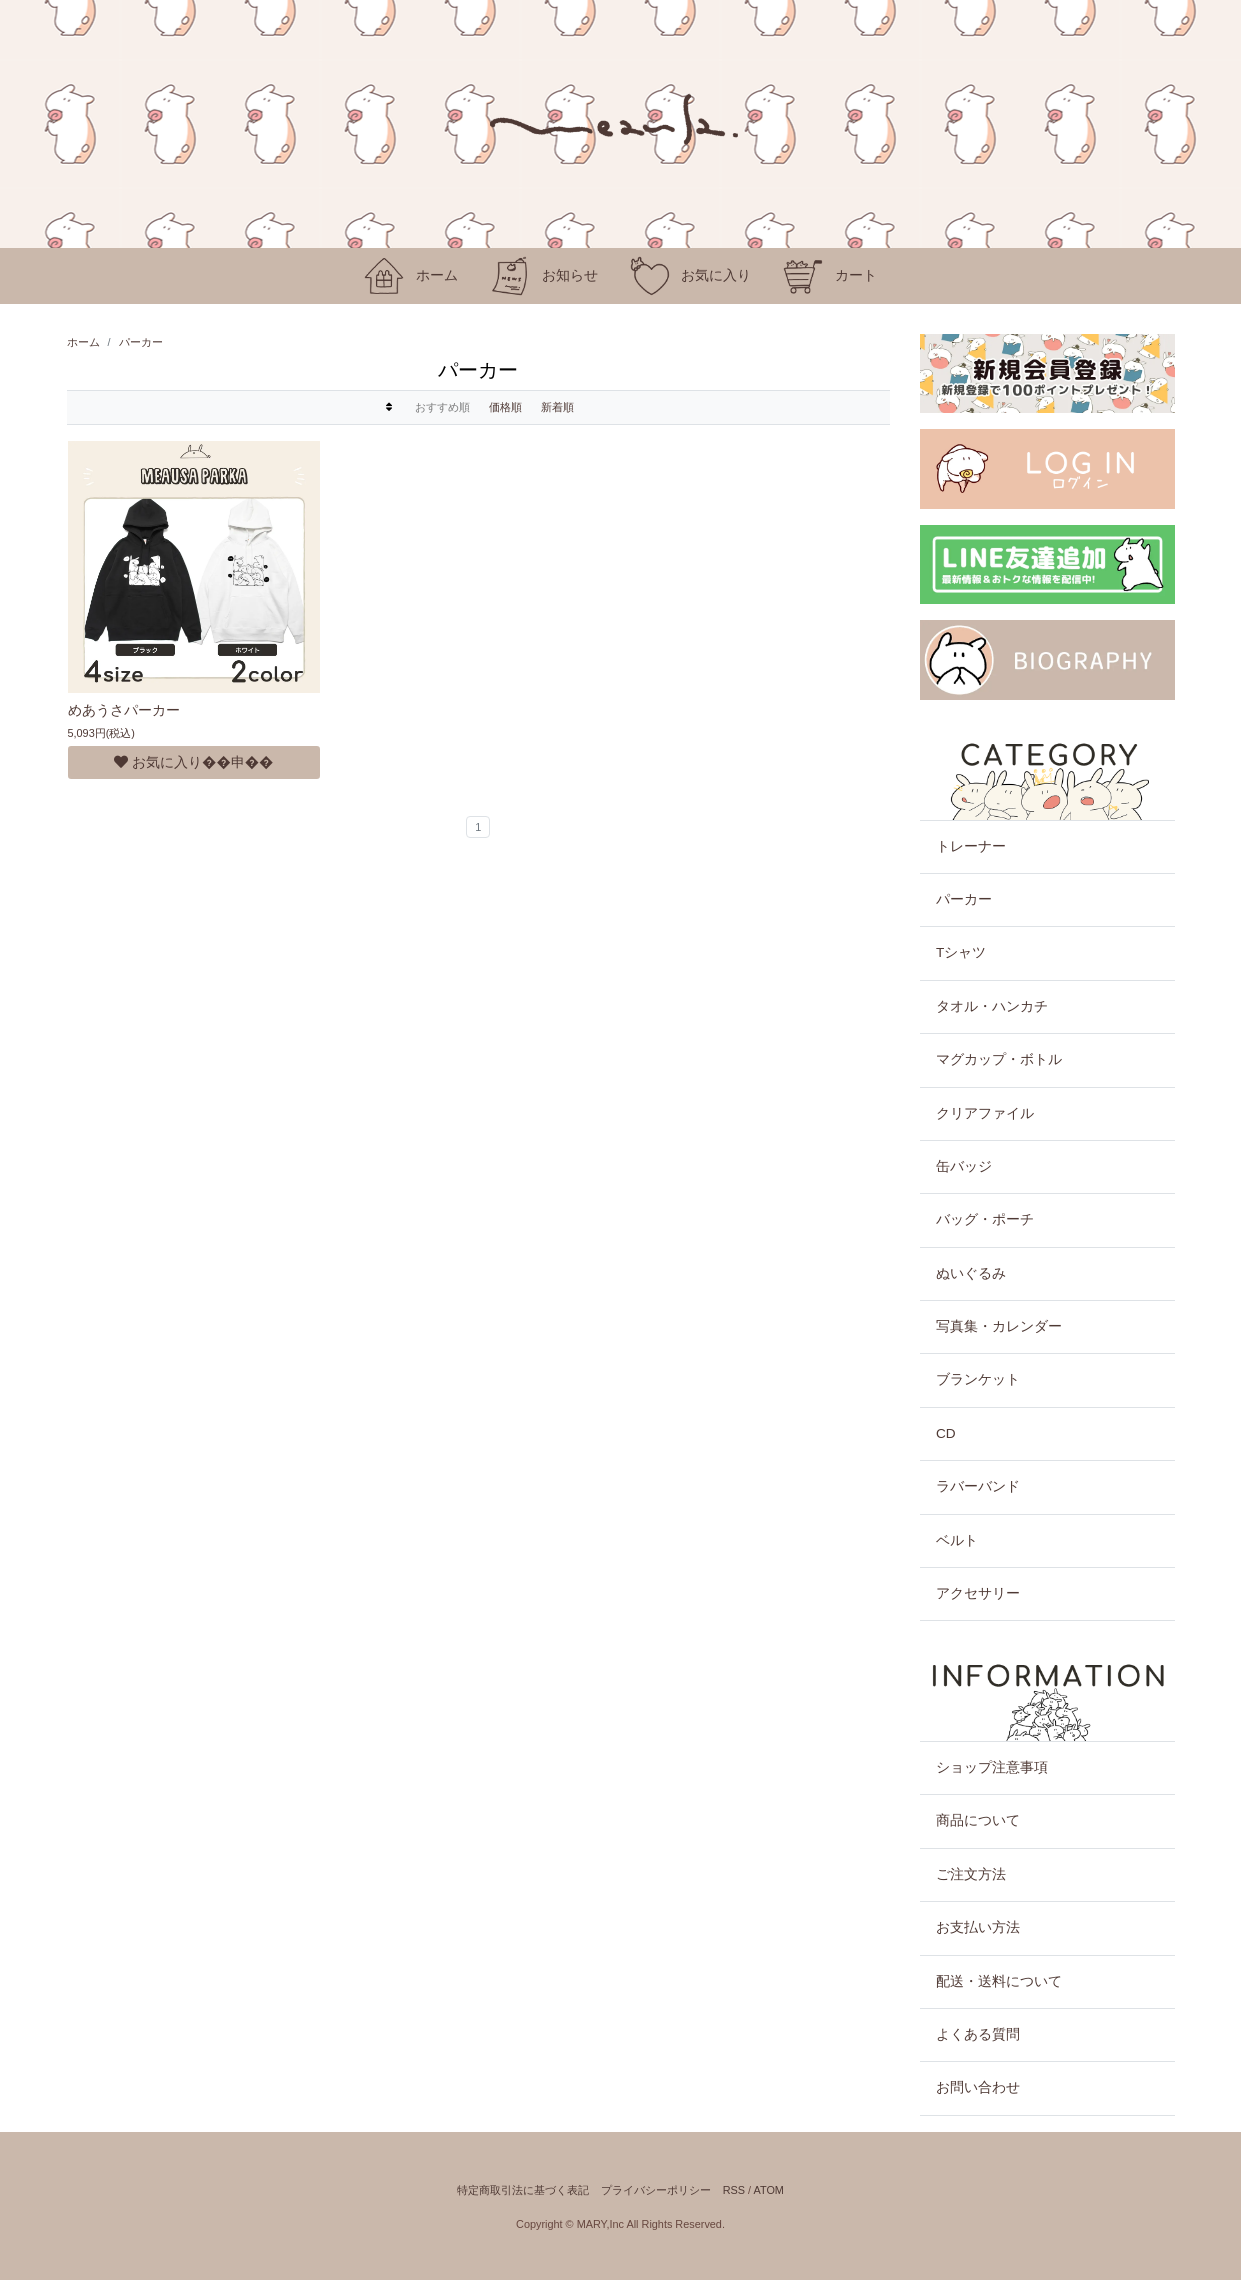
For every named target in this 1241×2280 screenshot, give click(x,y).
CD (946, 1433)
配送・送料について (999, 1981)
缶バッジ (964, 1166)
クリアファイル (985, 1113)
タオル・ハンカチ (992, 1006)
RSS (734, 2190)
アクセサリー (978, 1593)
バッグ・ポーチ (985, 1219)
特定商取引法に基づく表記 (523, 2190)
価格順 (505, 407)
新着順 (557, 407)
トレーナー (971, 846)
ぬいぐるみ (971, 1273)
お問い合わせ (978, 2087)
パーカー (141, 342)
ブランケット (978, 1379)
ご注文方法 (971, 1874)
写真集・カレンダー (999, 1326)
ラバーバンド (978, 1486)
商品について (978, 1820)
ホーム (83, 342)
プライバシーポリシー (656, 2190)
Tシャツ (961, 952)
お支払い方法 (978, 1927)
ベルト (957, 1540)
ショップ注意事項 (992, 1767)
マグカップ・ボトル (999, 1059)
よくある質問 (978, 2034)
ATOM (768, 2190)
